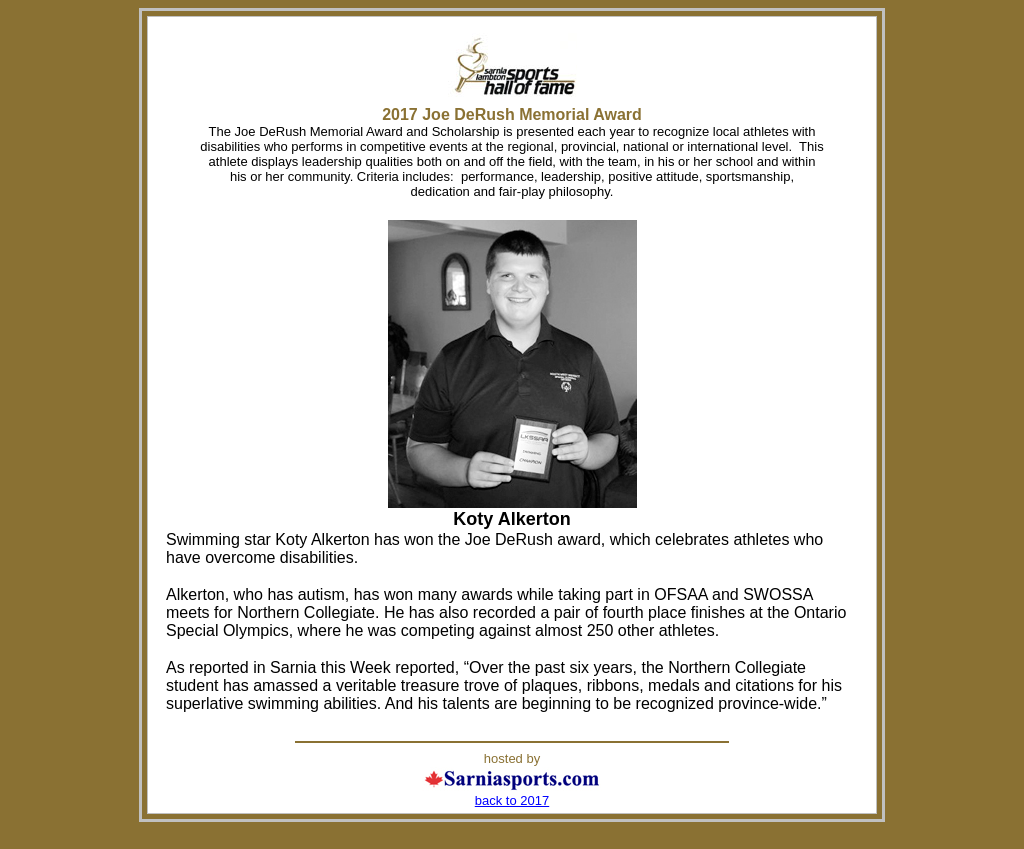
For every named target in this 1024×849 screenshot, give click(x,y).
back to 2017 (512, 800)
